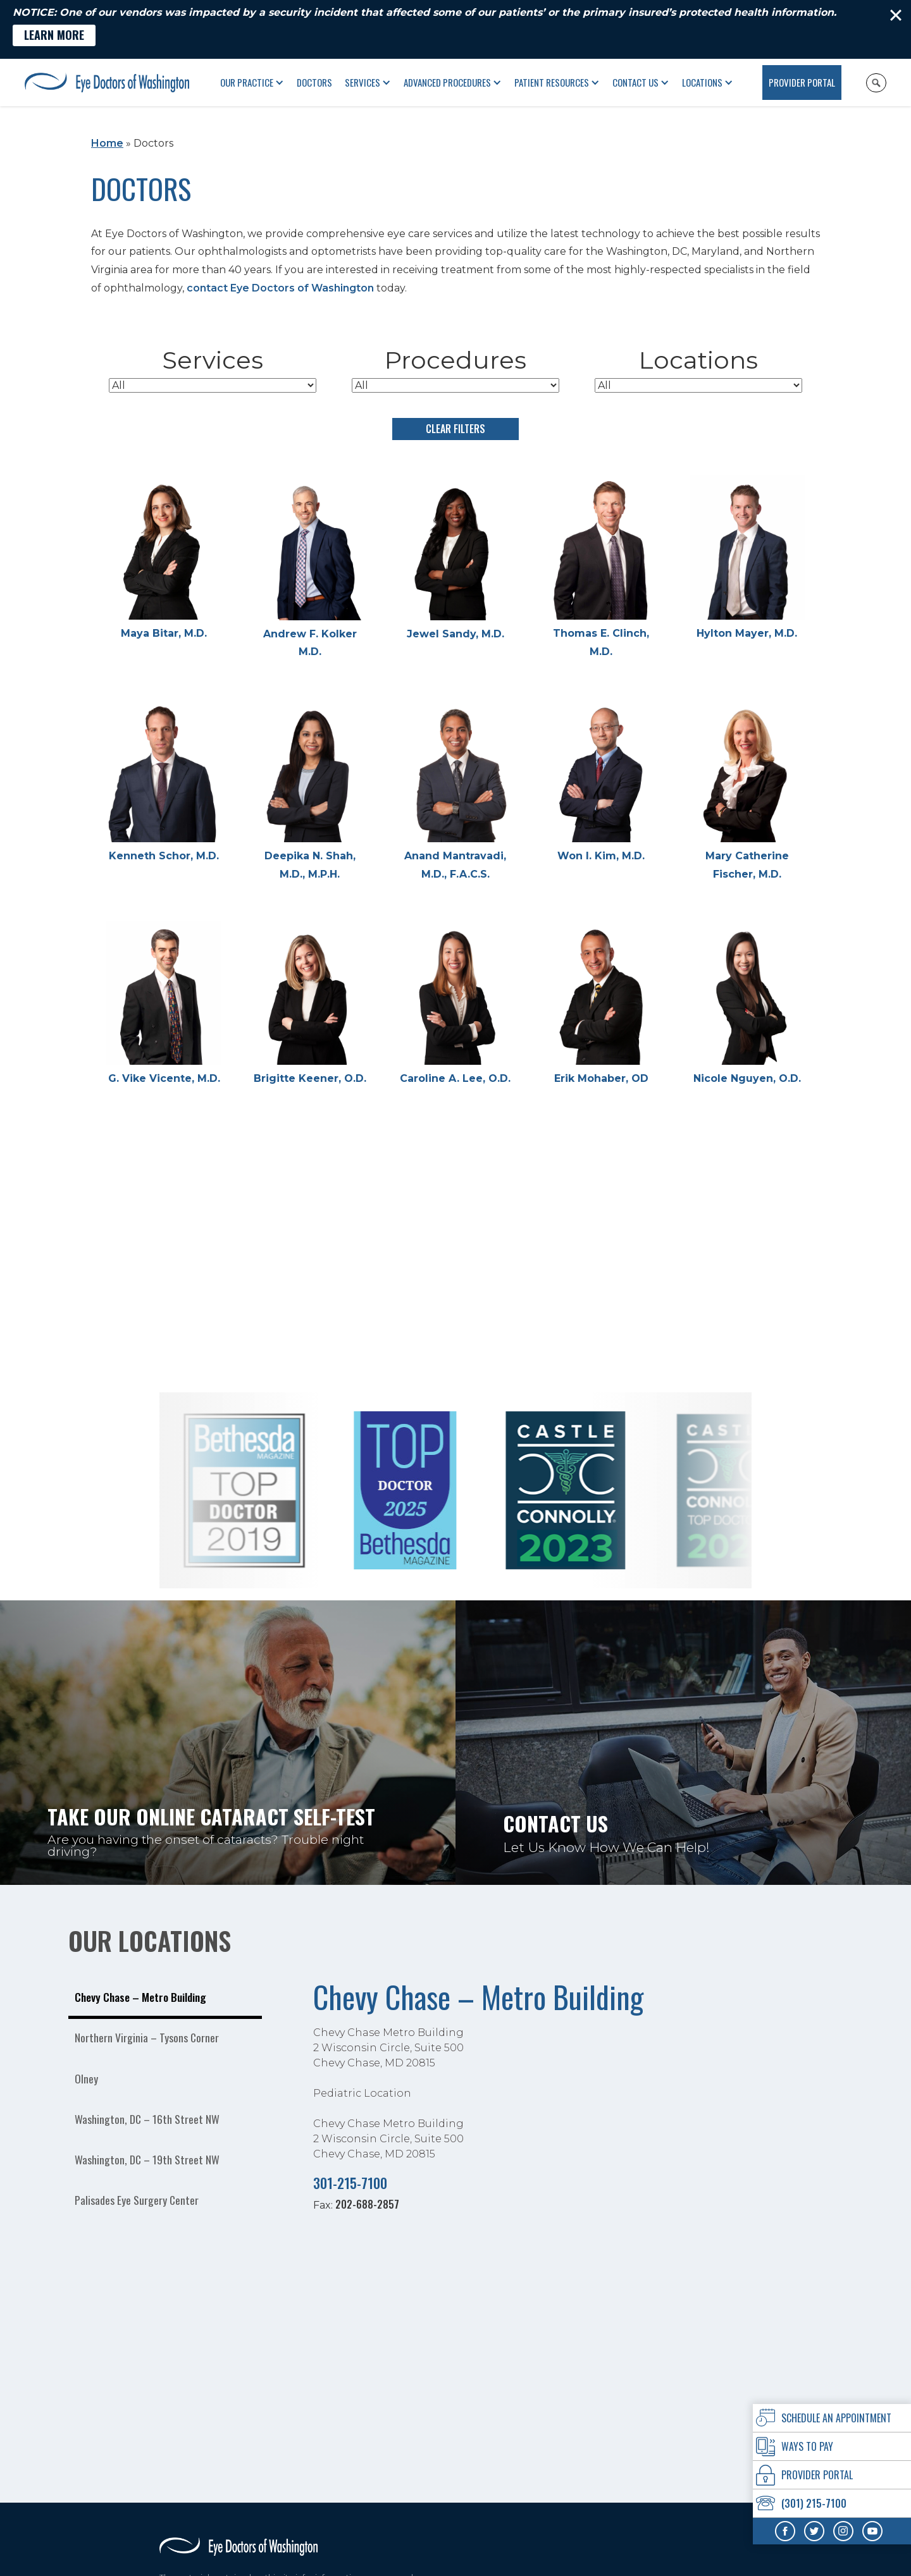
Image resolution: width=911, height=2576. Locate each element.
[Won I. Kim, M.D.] (601, 782)
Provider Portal (802, 82)
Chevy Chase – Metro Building (478, 1996)
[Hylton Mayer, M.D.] (747, 559)
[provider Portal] (832, 2475)
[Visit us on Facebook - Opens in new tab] (785, 2531)
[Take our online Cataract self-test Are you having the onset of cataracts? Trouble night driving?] (228, 1742)
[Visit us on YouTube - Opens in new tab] (872, 2531)
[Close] (896, 15)
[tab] (165, 1998)
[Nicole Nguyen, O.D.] (747, 1004)
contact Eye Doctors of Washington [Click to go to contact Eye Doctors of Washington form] (280, 288)
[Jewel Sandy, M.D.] (455, 559)
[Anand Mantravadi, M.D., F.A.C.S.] (455, 791)
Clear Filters (455, 428)
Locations (702, 82)
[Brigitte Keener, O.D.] (309, 1004)
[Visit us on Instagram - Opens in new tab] (843, 2531)
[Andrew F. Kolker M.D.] (309, 568)
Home (107, 143)
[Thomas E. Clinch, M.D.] (601, 568)
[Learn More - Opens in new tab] (54, 35)
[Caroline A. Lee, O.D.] (455, 1004)
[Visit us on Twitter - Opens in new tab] (814, 2531)
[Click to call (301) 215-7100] (832, 2503)
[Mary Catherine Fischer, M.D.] (747, 791)
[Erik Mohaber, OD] (601, 1004)
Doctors (314, 82)
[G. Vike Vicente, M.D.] (163, 1004)
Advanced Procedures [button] (447, 82)
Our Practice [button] (246, 82)
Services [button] (362, 82)
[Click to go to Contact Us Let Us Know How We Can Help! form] (683, 1742)
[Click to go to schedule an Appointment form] (832, 2418)
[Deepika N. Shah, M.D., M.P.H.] (309, 791)
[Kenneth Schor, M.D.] (163, 782)
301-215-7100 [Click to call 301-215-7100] (350, 2182)
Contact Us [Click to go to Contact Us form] (635, 82)
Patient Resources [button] (551, 82)
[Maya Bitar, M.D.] (163, 559)
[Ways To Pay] (832, 2446)
